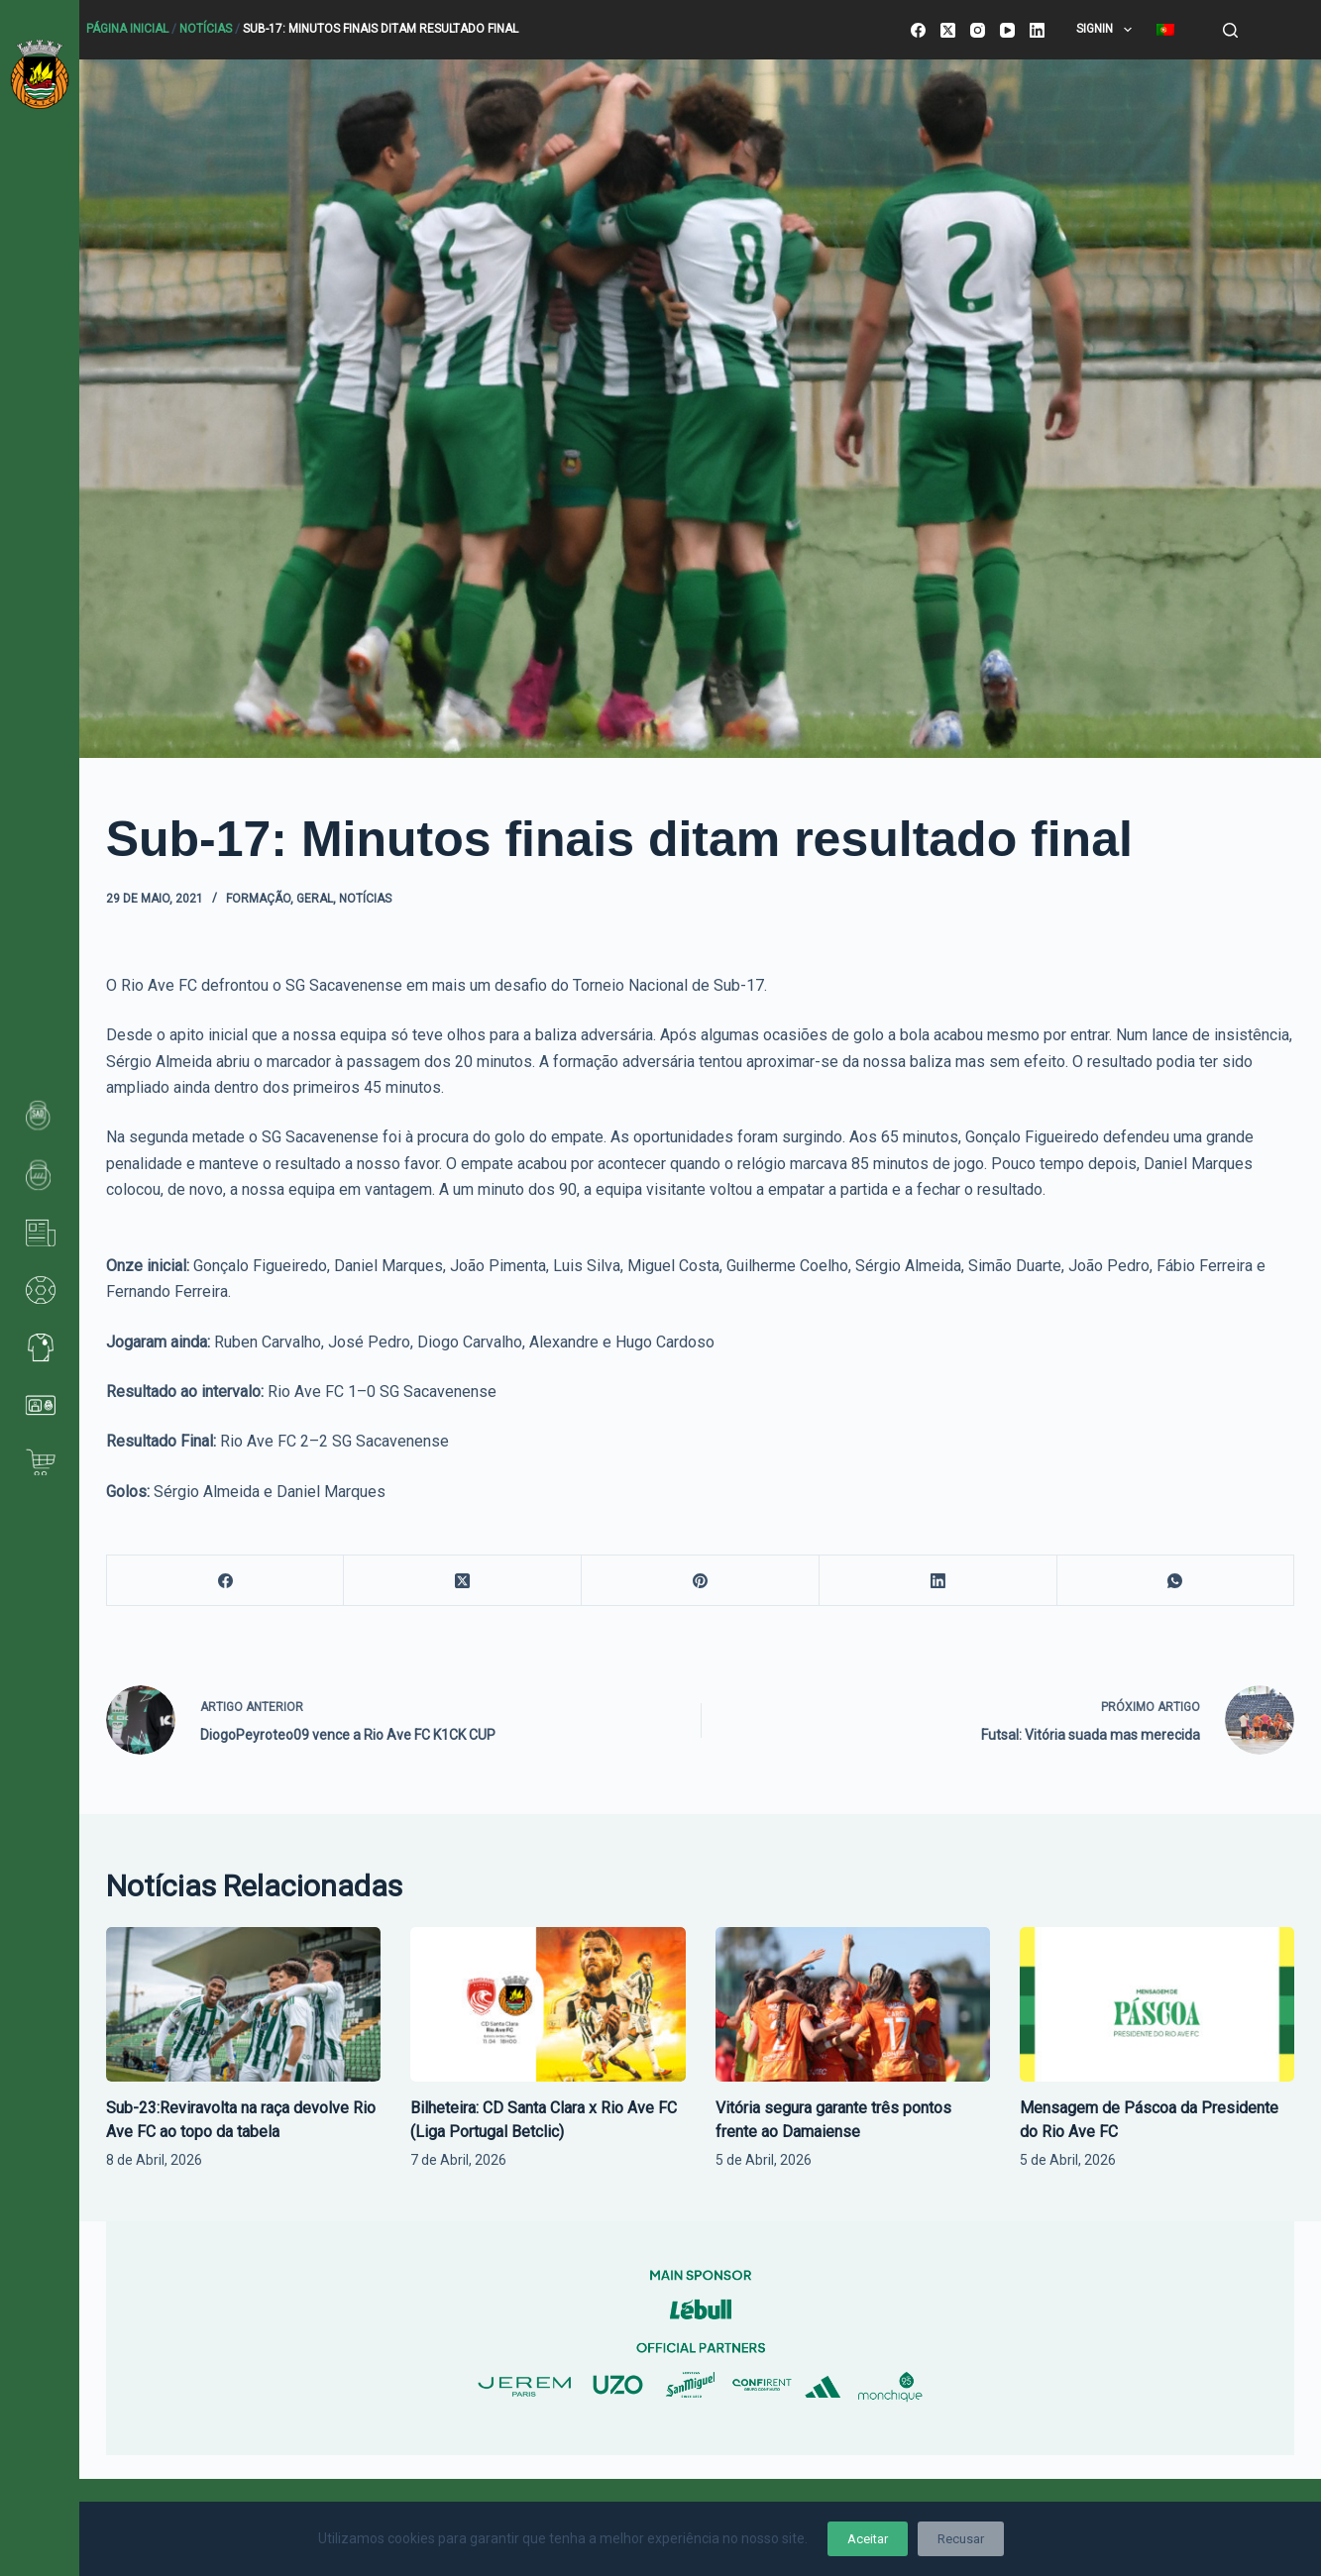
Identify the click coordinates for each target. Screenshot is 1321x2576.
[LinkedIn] (1037, 30)
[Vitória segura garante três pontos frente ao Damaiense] (853, 2004)
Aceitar (867, 2538)
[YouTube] (1007, 30)
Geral (314, 899)
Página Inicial (127, 29)
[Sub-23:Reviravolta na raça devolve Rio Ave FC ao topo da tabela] (243, 2004)
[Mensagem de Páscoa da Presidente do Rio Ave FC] (1157, 2004)
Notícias (205, 29)
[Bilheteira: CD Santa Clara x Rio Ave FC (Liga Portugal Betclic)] (547, 2004)
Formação (258, 899)
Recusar (960, 2538)
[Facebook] (918, 30)
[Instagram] (977, 30)
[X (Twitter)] (947, 30)
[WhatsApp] (1176, 1581)
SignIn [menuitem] (1107, 30)
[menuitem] (1165, 29)
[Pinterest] (701, 1581)
